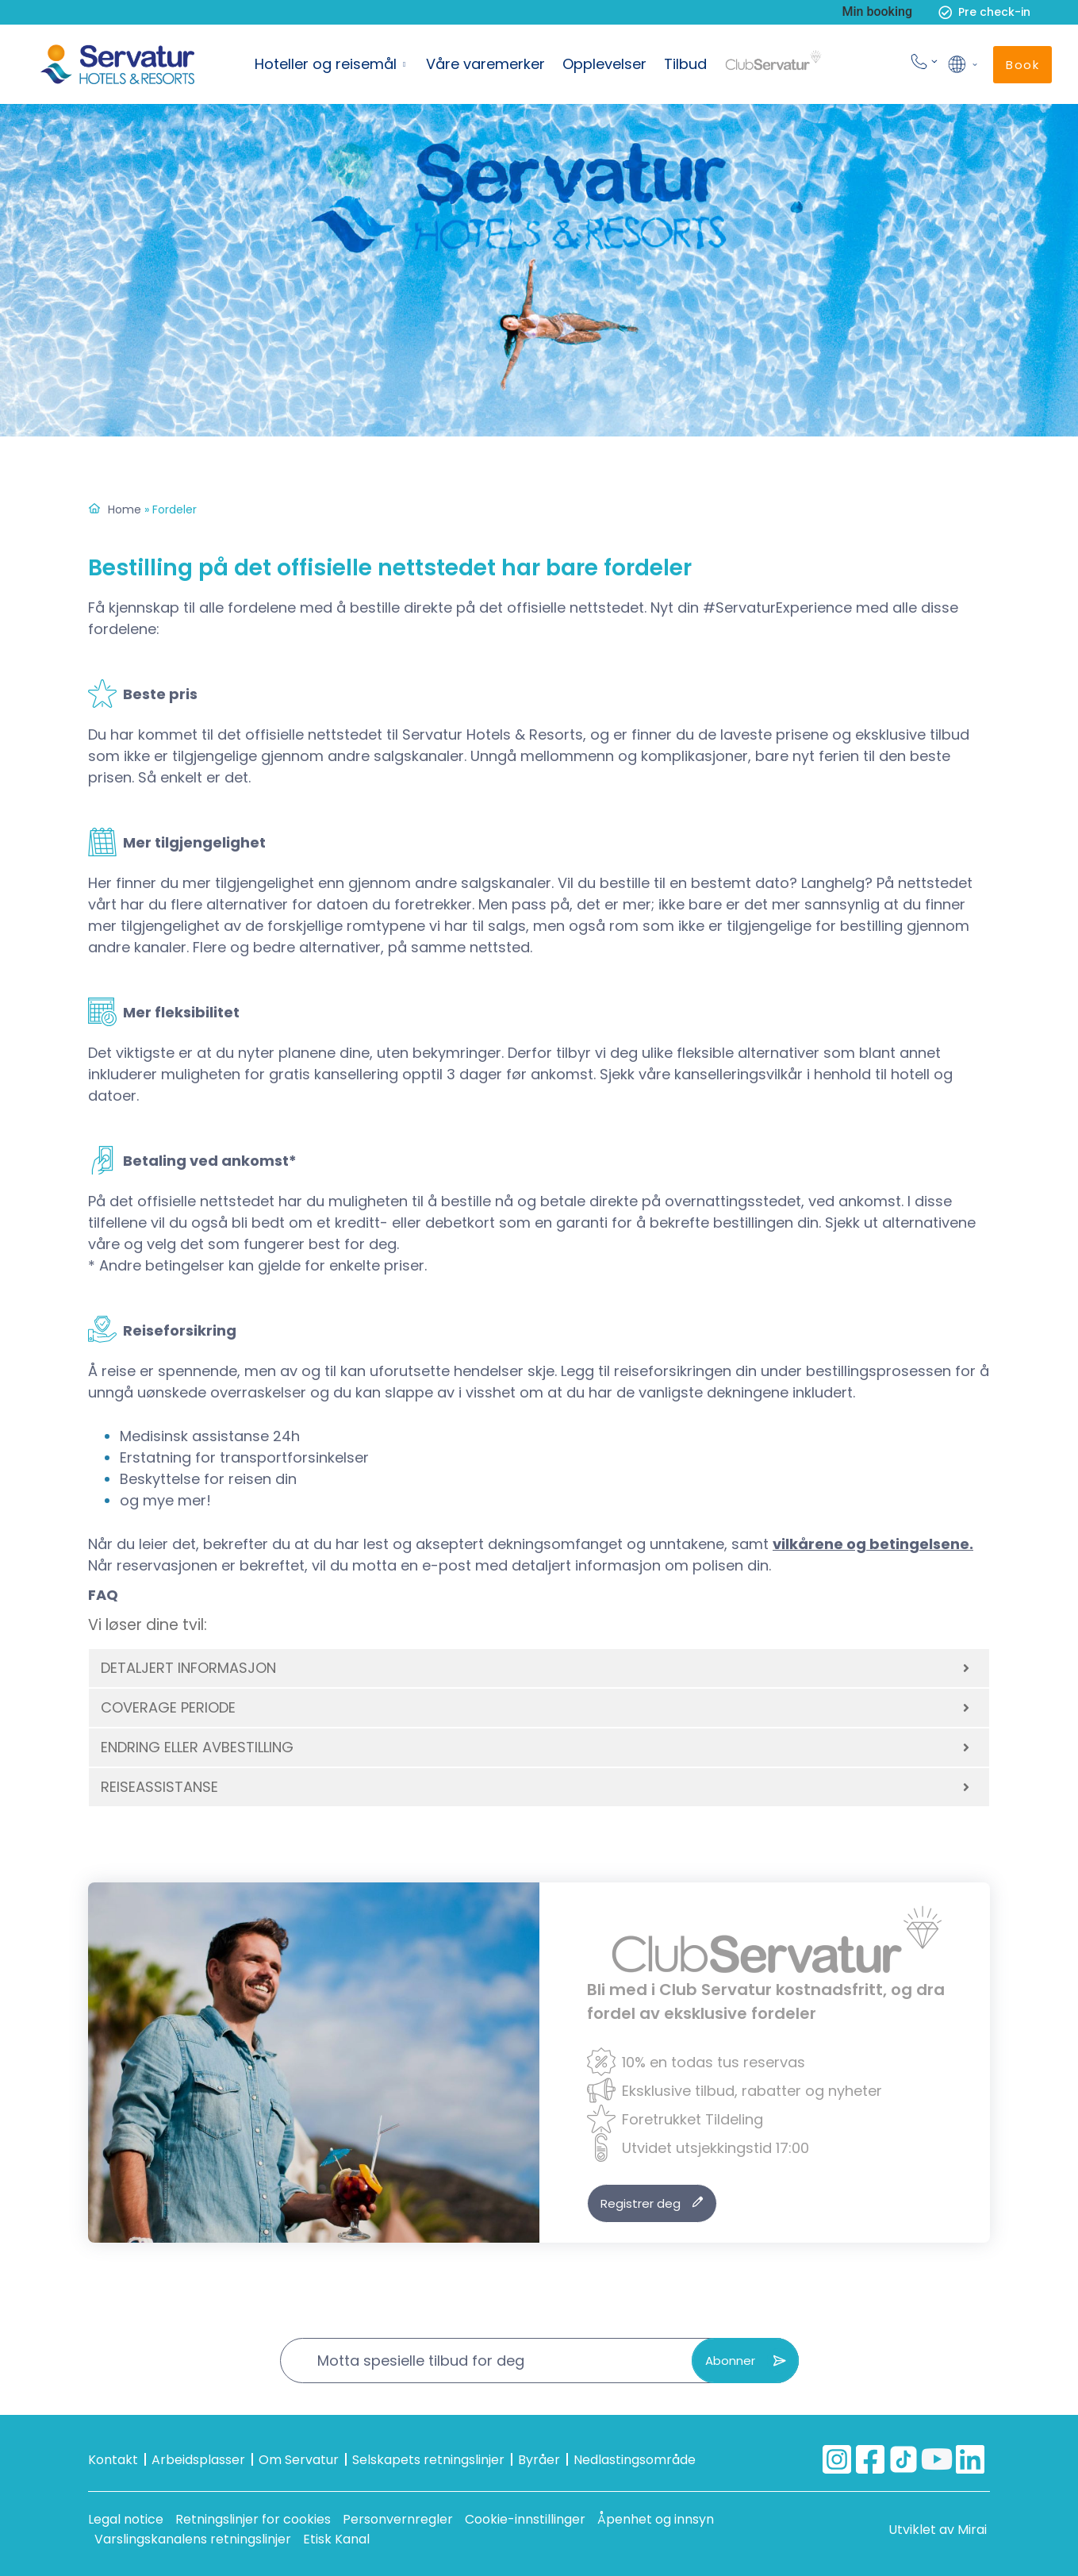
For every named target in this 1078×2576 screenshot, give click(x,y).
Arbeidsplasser (198, 2460)
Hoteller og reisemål (326, 64)
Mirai (972, 2529)
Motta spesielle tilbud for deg (420, 2360)
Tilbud (685, 64)
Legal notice (125, 2519)
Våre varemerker (485, 64)
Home (124, 509)
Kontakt (113, 2460)
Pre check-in (994, 12)
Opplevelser (604, 64)
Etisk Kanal (336, 2539)
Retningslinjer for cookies (253, 2519)
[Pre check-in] (945, 12)
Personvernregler (398, 2519)
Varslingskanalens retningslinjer (192, 2539)
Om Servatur (299, 2460)
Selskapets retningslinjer (428, 2460)
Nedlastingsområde (635, 2460)
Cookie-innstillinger (525, 2519)
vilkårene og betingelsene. (873, 1544)
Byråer (539, 2460)
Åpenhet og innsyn (655, 2519)
